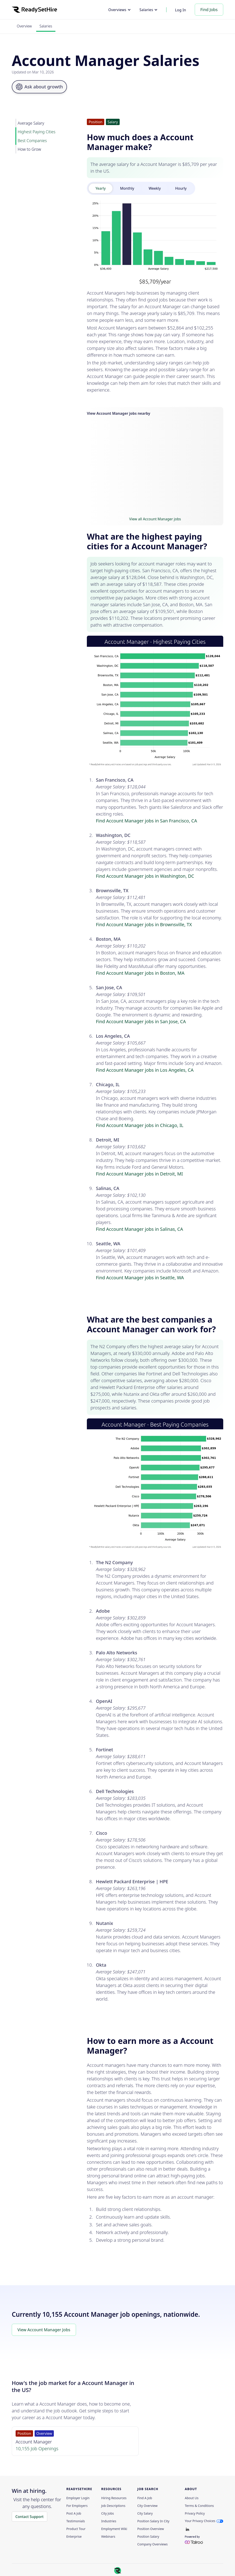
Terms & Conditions (199, 2506)
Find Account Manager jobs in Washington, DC (145, 876)
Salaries (46, 26)
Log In (180, 9)
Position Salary (148, 2536)
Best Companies (32, 140)
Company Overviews (152, 2544)
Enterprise (74, 2536)
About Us (191, 2498)
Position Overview (150, 2529)
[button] (119, 9)
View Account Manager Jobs (43, 2329)
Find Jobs (209, 9)
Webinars (108, 2536)
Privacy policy (195, 2513)
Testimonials (75, 2521)
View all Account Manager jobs (155, 518)
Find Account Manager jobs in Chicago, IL (139, 1125)
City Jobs (107, 2513)
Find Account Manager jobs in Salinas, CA (139, 1229)
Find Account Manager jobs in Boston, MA (140, 973)
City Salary (145, 2513)
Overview (24, 26)
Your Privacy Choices (200, 2521)
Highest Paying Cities (36, 131)
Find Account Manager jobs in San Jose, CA (141, 1021)
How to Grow (29, 149)
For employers (77, 2506)
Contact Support (29, 2516)
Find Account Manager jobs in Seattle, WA (140, 1278)
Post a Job (73, 2513)
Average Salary (31, 123)
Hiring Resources (114, 2498)
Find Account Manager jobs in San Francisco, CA (146, 821)
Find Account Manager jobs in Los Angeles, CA (145, 1070)
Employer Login (77, 2498)
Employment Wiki (114, 2529)
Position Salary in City (153, 2521)
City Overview (147, 2506)
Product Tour (75, 2529)
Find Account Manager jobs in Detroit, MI (139, 1174)
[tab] (100, 188)
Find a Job (144, 2498)
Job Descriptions (113, 2506)
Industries (108, 2521)
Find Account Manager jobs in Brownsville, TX (144, 924)
